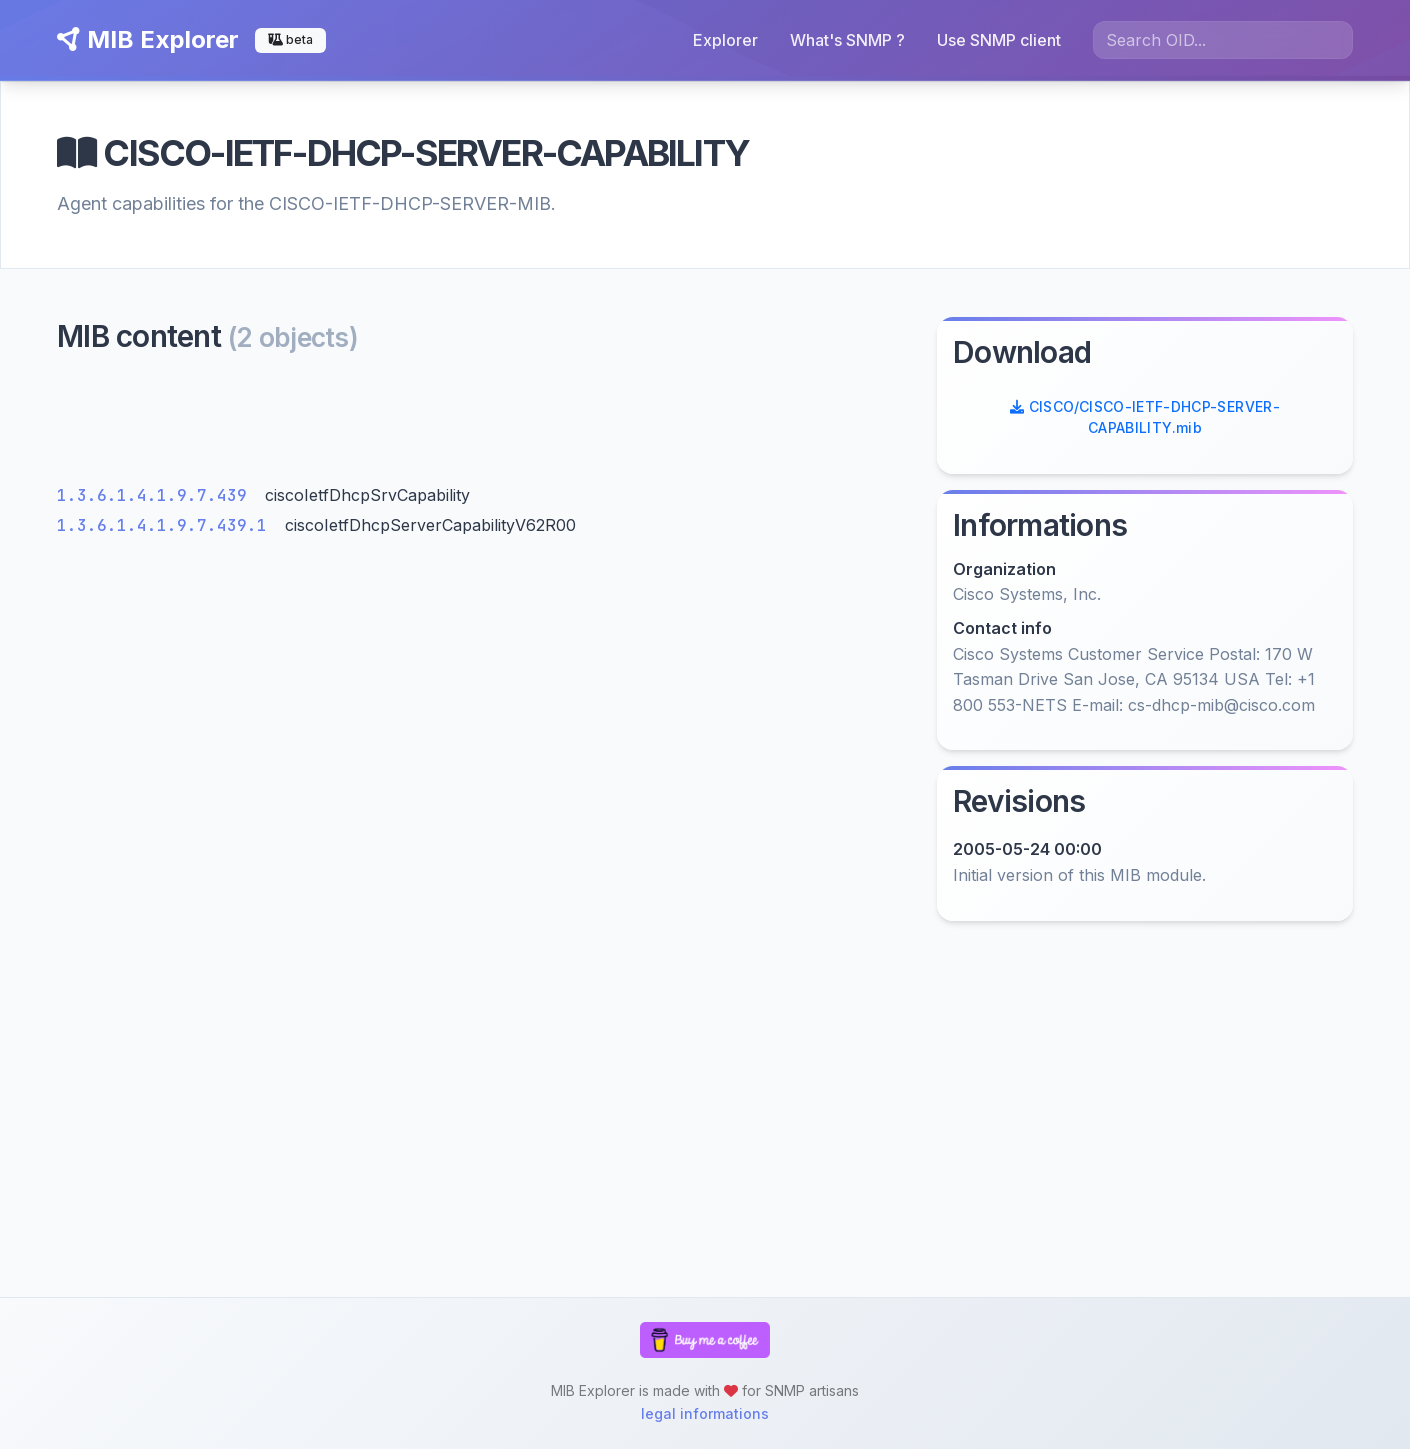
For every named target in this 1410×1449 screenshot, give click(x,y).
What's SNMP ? (847, 40)
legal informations (705, 1413)
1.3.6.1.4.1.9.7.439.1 (167, 525)
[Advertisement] (485, 424)
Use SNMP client (999, 40)
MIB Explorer (148, 39)
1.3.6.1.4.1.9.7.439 (157, 495)
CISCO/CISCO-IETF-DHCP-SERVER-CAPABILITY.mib (1145, 417)
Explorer (725, 40)
